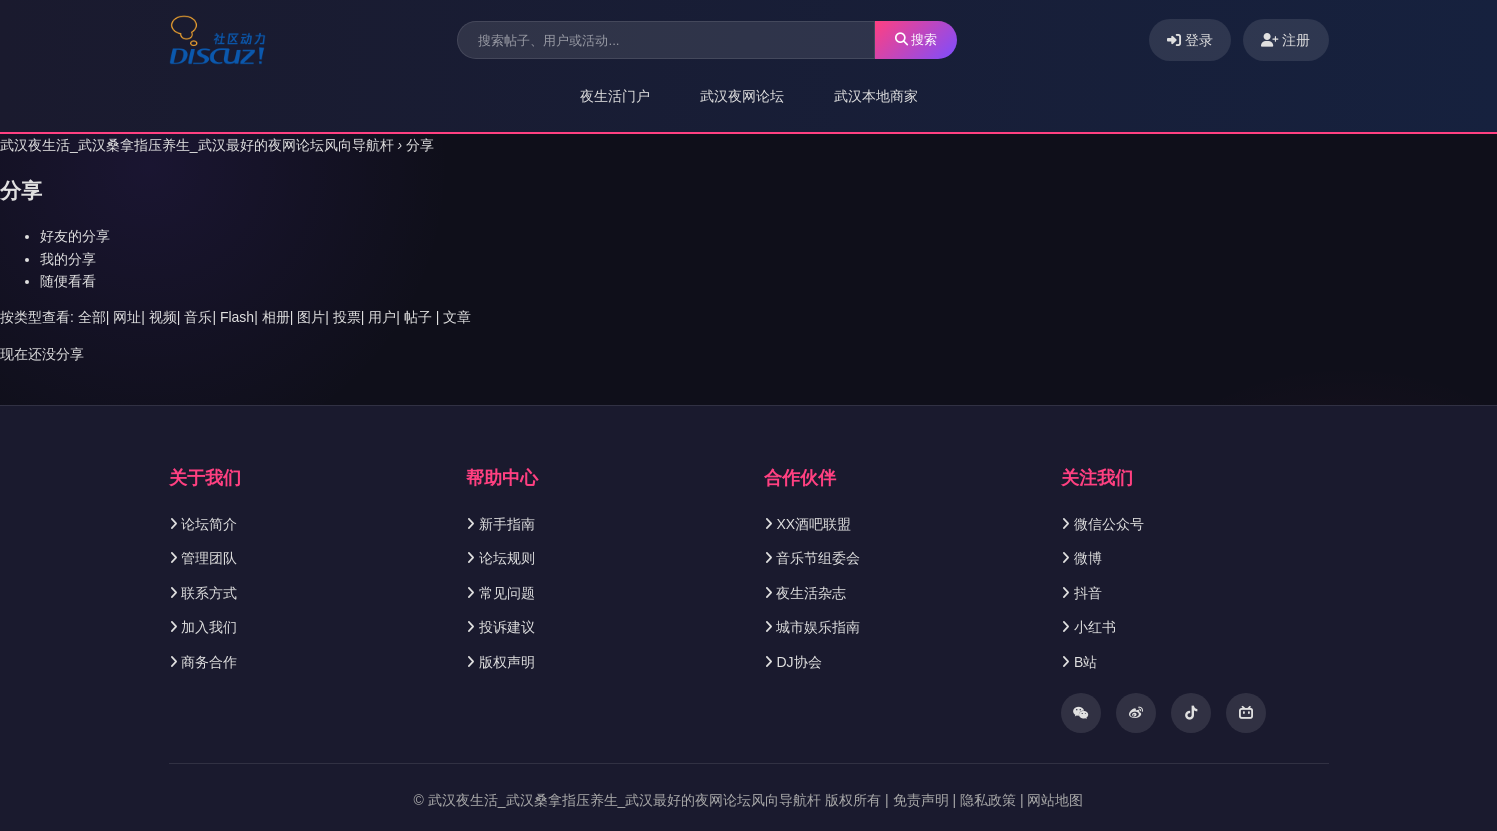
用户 (382, 317)
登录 (1190, 40)
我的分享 (68, 259)
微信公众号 (1109, 524)
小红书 (1095, 627)
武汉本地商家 (876, 96)
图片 (311, 317)
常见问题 (507, 593)
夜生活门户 (615, 96)
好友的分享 (75, 236)
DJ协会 (798, 662)
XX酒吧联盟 (813, 524)
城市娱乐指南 (818, 627)
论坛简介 (209, 524)
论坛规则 (507, 558)
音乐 (198, 317)
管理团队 (209, 558)
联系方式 (209, 593)
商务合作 (209, 662)
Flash (237, 317)
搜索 (916, 39)
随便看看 (68, 281)
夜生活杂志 (811, 593)
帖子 (418, 317)
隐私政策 (988, 800)
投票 (347, 317)
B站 (1085, 662)
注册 (1286, 40)
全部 (92, 317)
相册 (276, 317)
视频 (163, 317)
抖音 (1088, 593)
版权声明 (507, 662)
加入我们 (209, 627)
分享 (420, 145)
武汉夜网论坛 (742, 96)
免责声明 (921, 800)
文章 (457, 317)
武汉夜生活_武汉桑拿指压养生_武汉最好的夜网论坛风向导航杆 (197, 145)
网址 (127, 317)
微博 (1088, 558)
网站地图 (1055, 800)
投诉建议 (507, 627)
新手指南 (507, 524)
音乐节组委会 (818, 558)
